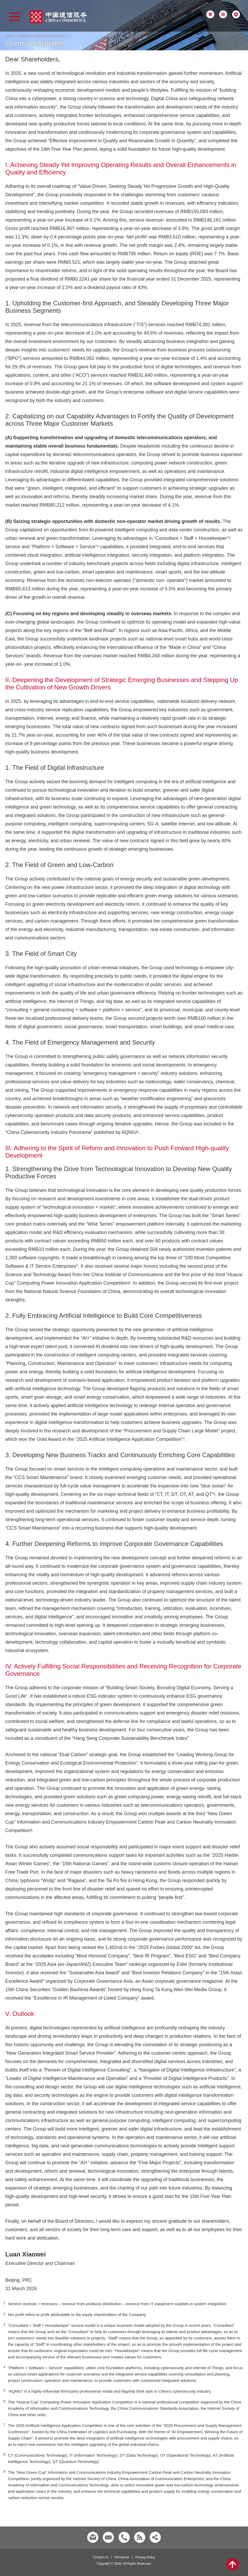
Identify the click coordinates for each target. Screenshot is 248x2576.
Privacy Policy (145, 2557)
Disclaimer (122, 2557)
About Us (23, 36)
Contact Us (100, 2557)
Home (9, 36)
